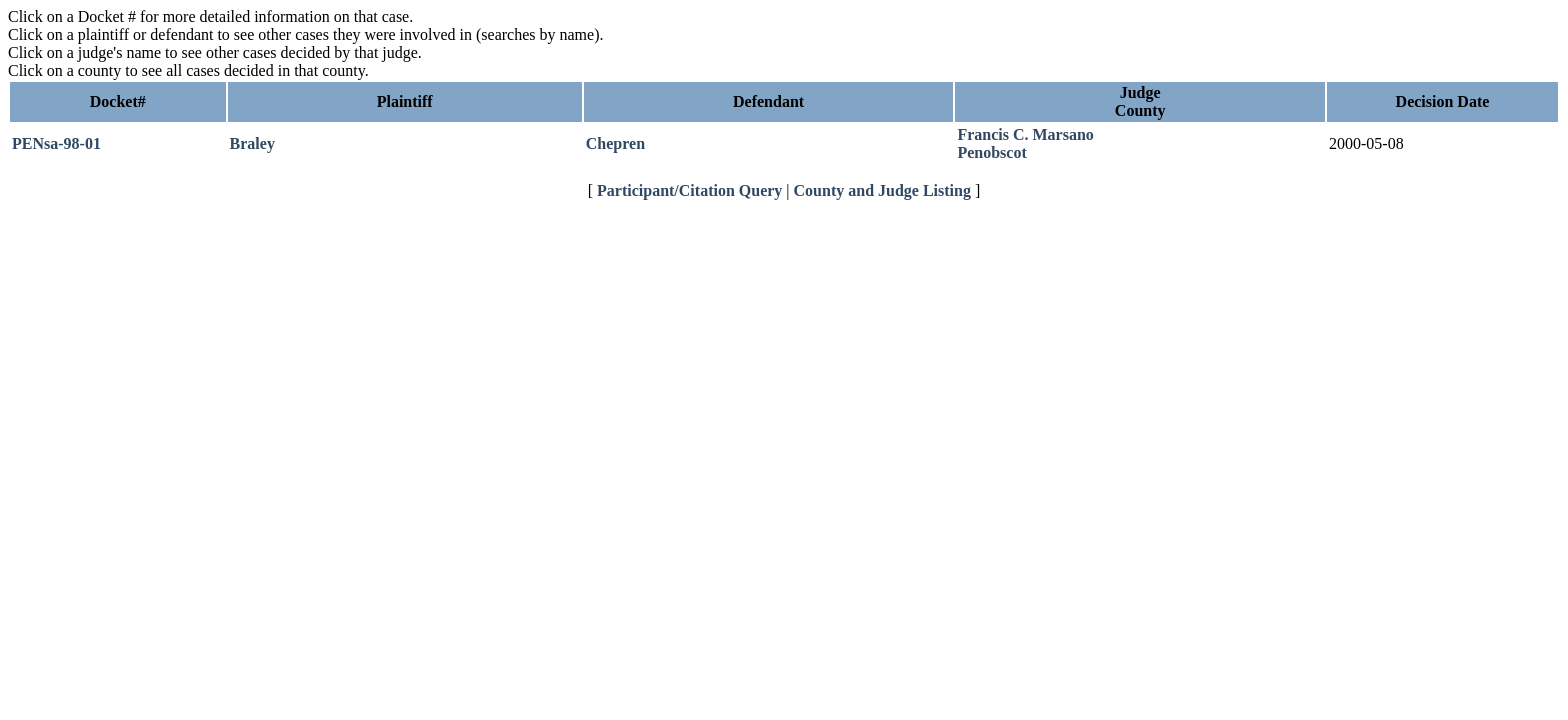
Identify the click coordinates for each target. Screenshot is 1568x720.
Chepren (615, 143)
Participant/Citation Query (689, 190)
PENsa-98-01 (56, 143)
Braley (252, 143)
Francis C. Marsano (1025, 134)
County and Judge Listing (882, 190)
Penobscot (991, 152)
